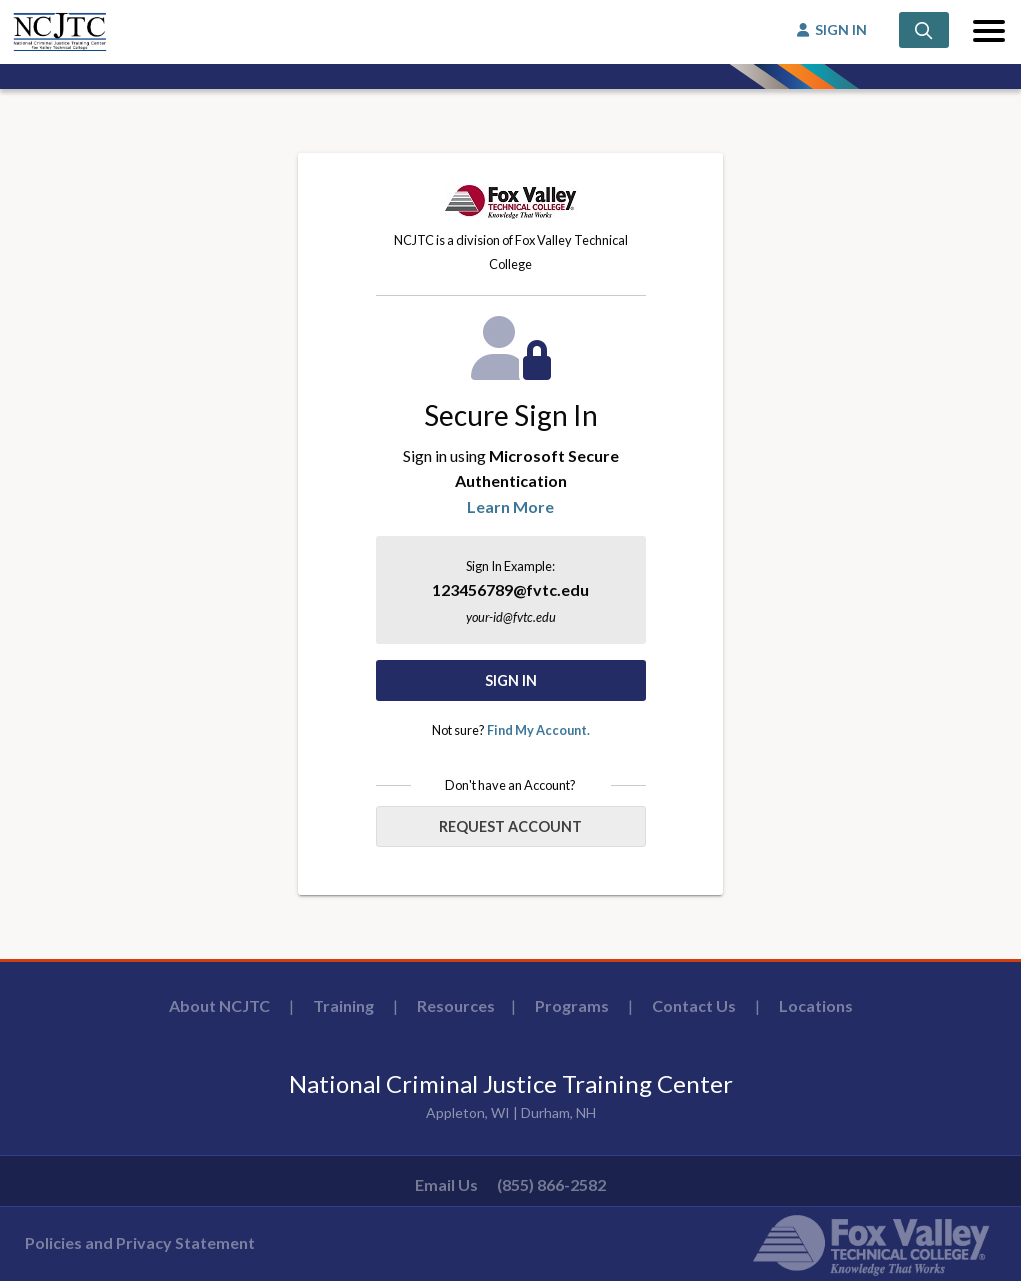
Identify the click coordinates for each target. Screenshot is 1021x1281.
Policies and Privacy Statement (140, 1242)
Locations (816, 1005)
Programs (572, 1005)
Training (343, 1005)
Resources (456, 1005)
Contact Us (694, 1005)
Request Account (510, 826)
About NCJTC (219, 1005)
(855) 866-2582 (551, 1184)
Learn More (510, 506)
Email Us (446, 1184)
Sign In (511, 680)
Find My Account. (538, 730)
